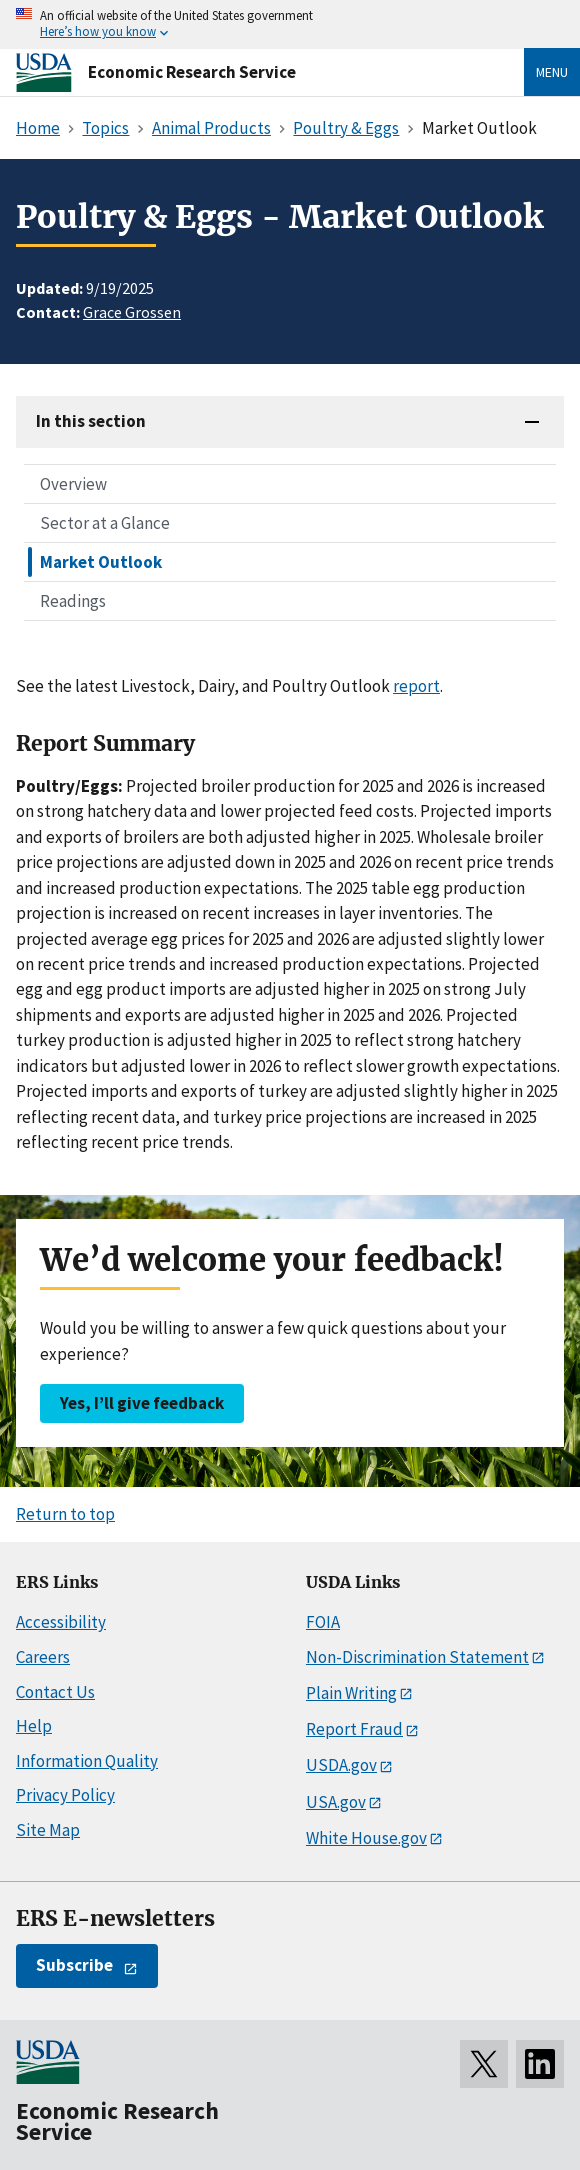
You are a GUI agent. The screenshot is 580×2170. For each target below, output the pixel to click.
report (416, 686)
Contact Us (55, 1692)
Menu (552, 72)
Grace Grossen (132, 312)
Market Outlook (101, 562)
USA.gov (336, 1802)
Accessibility (61, 1622)
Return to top (65, 1514)
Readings (73, 601)
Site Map (48, 1830)
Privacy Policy (65, 1795)
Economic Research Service (192, 72)
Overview (73, 484)
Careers (43, 1657)
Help (34, 1726)
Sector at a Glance (105, 523)
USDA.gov (341, 1765)
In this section (91, 421)
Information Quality (87, 1761)
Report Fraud (354, 1729)
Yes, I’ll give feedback (142, 1403)
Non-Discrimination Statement (417, 1657)
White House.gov (366, 1838)
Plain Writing (351, 1693)
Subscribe (74, 1965)
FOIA (323, 1622)
